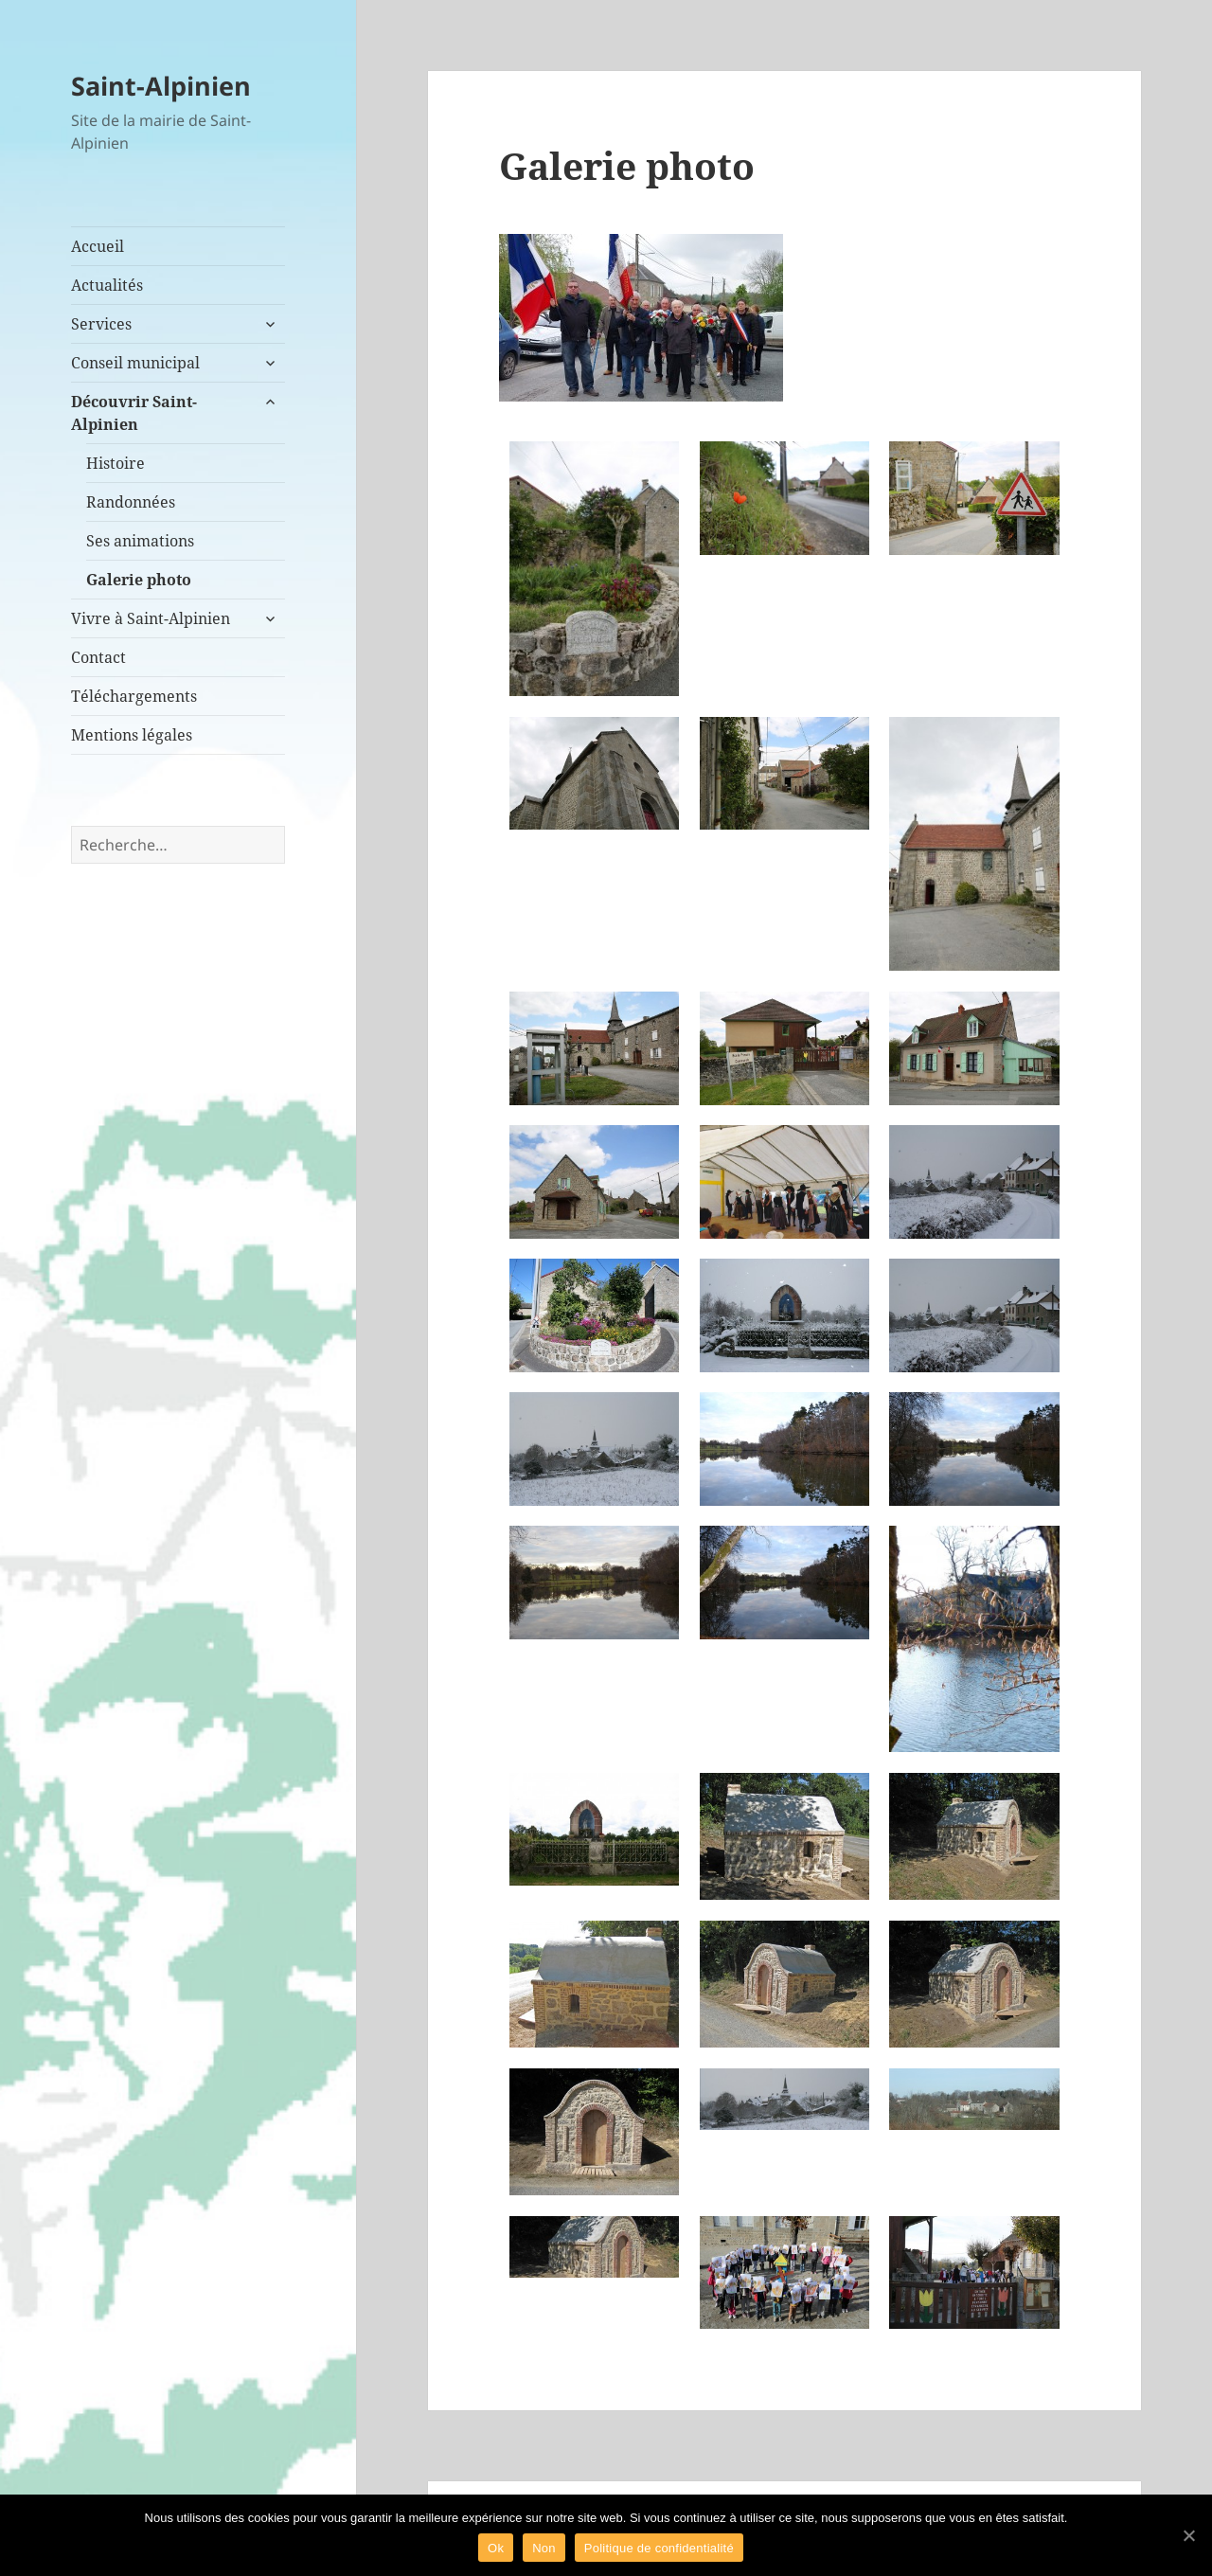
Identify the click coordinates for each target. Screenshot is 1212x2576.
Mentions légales (131, 734)
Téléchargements (134, 696)
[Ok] (1188, 2535)
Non (544, 2548)
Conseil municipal (135, 362)
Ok (496, 2548)
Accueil (97, 246)
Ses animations (140, 540)
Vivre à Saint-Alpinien (150, 618)
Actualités (107, 285)
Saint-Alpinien (161, 85)
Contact (98, 657)
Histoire (115, 463)
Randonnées (130, 502)
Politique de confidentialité (659, 2548)
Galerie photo (138, 579)
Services (101, 323)
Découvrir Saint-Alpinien (134, 413)
